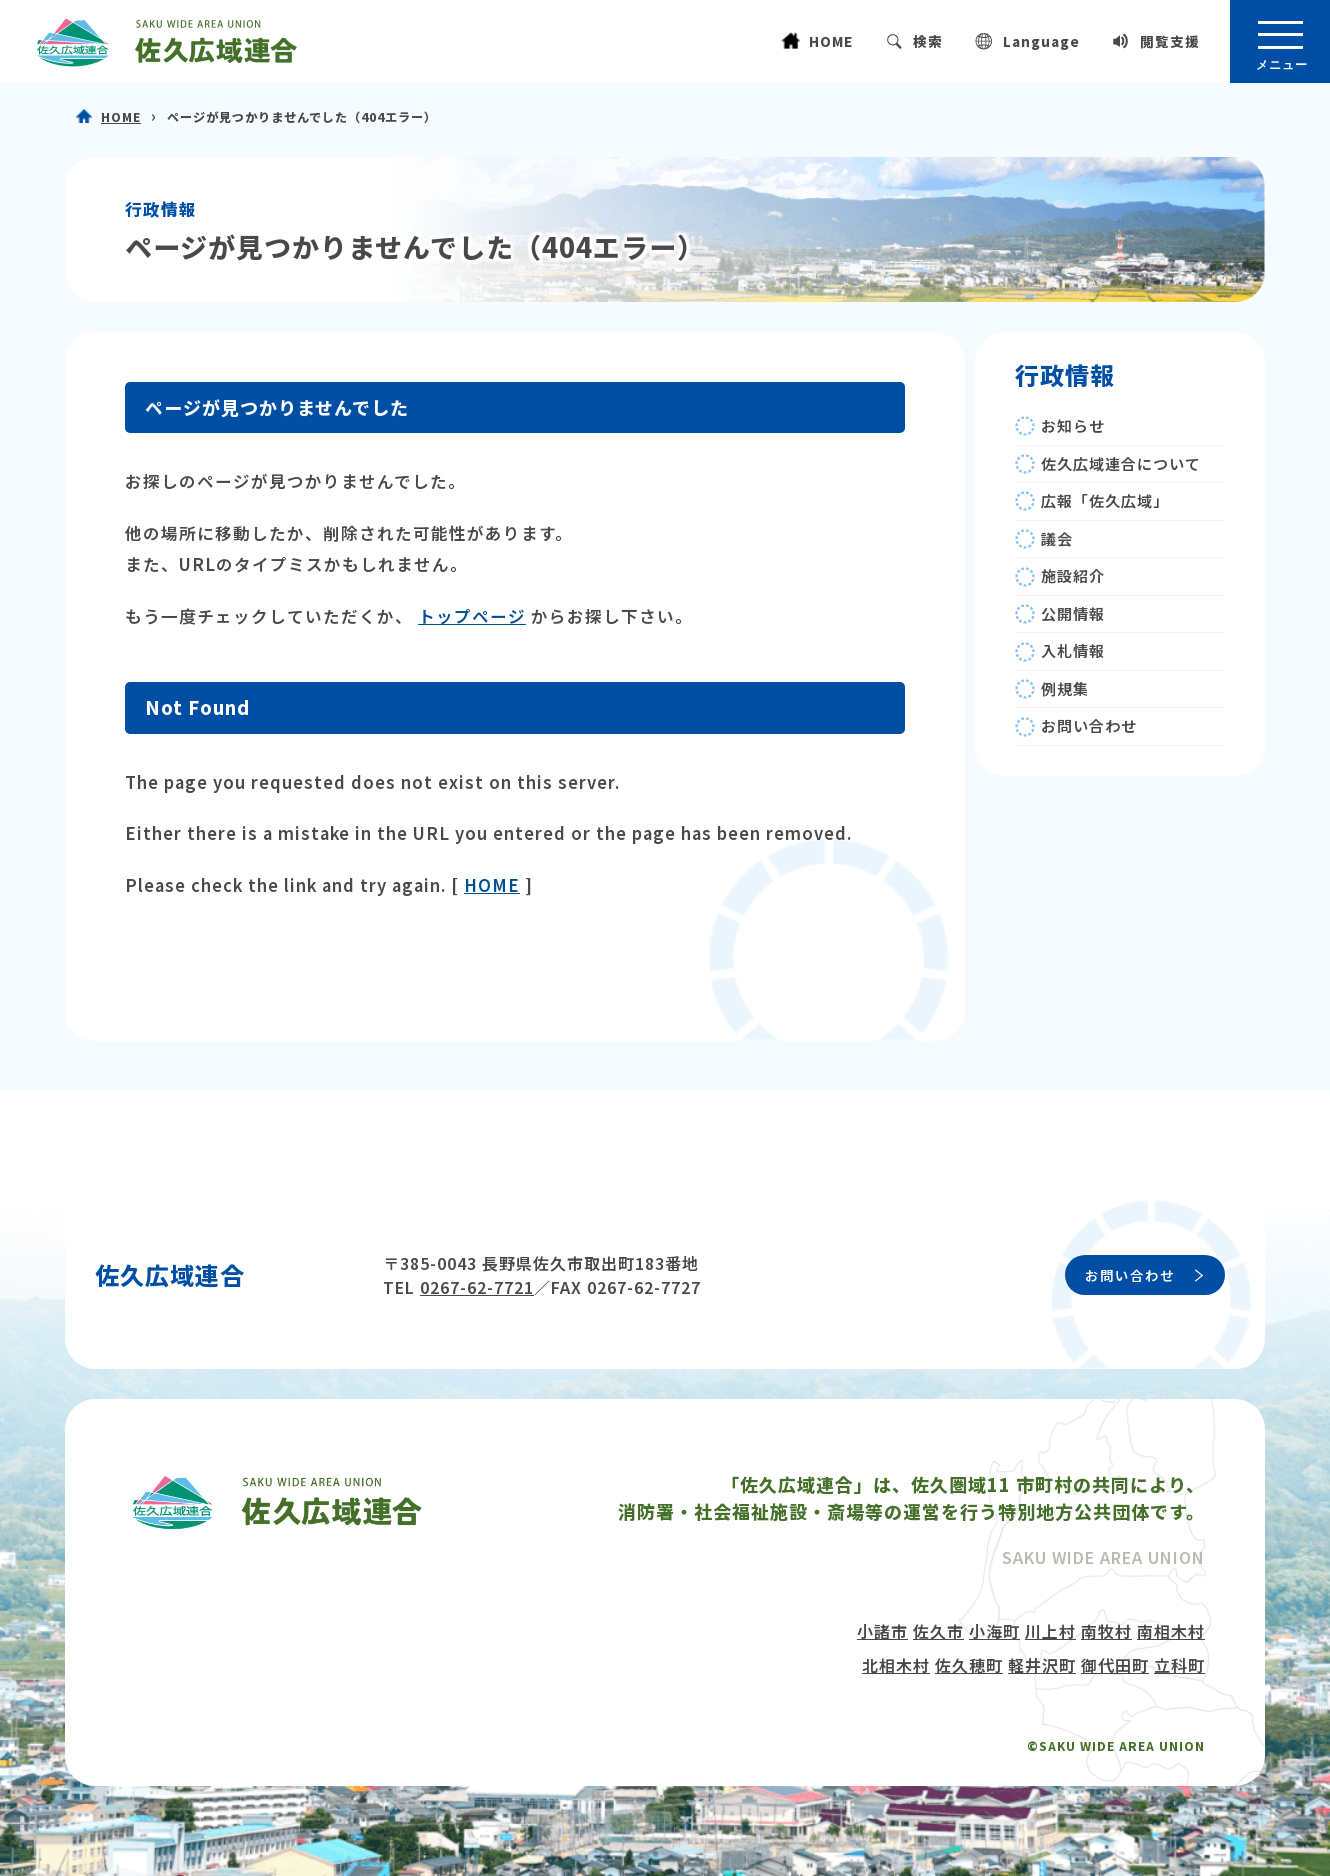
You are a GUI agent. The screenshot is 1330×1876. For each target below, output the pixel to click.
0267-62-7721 (477, 1287)
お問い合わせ (1089, 725)
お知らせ (1073, 425)
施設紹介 (1073, 575)
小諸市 (882, 1631)
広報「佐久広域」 (1105, 500)
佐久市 (938, 1631)
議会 (1057, 538)
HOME (831, 41)
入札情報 (1073, 650)
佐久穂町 (969, 1665)
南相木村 (1171, 1631)
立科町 (1179, 1665)
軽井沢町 (1042, 1665)
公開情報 (1073, 613)
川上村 (1050, 1631)
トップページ (472, 616)
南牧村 (1106, 1631)
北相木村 (896, 1665)
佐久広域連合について (1121, 463)
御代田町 (1115, 1665)
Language (1041, 41)
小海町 (994, 1631)
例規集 (1065, 688)
